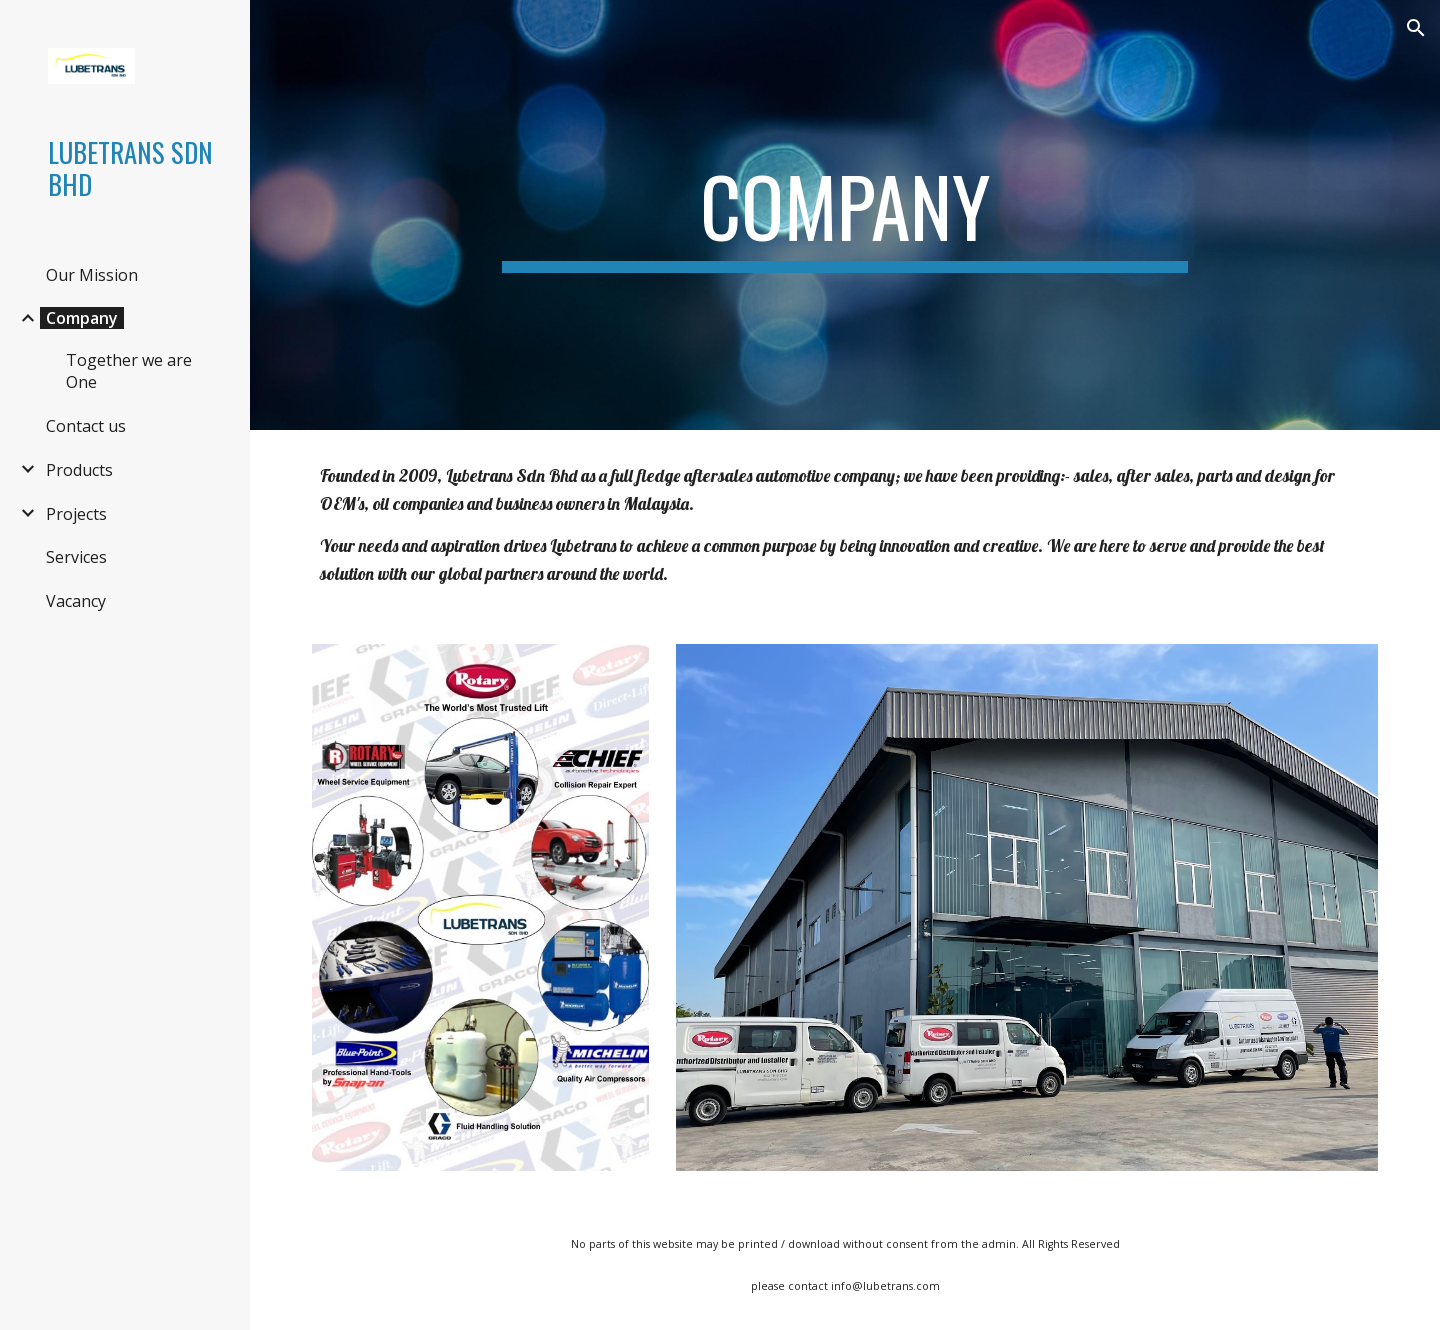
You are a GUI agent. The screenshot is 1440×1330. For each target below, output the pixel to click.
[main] (845, 215)
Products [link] (79, 470)
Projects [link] (76, 514)
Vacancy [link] (76, 601)
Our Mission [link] (92, 275)
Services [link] (76, 557)
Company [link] (82, 318)
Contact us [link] (86, 426)
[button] (1416, 28)
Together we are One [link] (129, 371)
